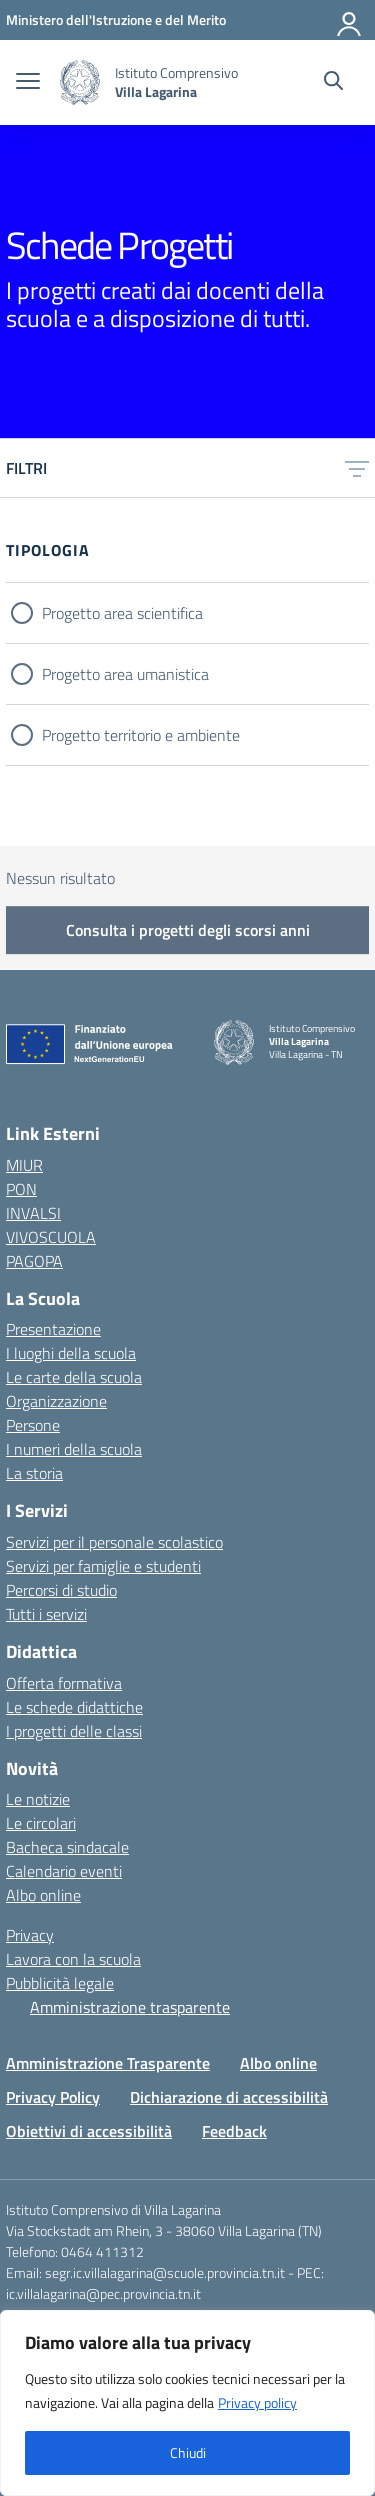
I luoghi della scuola (71, 1353)
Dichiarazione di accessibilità (229, 2097)
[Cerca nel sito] (333, 83)
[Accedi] (350, 20)
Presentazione (53, 1329)
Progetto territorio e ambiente (141, 735)
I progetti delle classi (74, 1731)
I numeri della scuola (74, 1449)
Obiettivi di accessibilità (89, 2131)
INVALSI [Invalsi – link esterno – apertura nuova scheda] (33, 1213)
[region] (187, 2403)
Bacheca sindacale (67, 1847)
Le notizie (38, 1799)
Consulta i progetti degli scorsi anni (188, 930)
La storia (34, 1473)
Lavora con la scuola (73, 1959)
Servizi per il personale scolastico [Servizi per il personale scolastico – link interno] (114, 1542)
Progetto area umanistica (125, 674)
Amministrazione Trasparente (108, 2063)
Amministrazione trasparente (130, 2007)
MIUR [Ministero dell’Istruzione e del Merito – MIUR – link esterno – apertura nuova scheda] (24, 1165)
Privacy (30, 1935)
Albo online (43, 1895)
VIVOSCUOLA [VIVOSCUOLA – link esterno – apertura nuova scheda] (51, 1237)
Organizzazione (56, 1401)
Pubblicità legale (60, 1983)
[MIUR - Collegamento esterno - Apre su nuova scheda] (116, 19)
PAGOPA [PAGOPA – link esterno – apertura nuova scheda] (34, 1261)
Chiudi (188, 2452)
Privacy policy (257, 2402)
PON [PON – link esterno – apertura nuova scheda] (21, 1189)
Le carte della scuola (74, 1377)
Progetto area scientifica (122, 613)
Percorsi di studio (61, 1590)
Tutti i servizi (46, 1614)
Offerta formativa (64, 1683)
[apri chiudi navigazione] (28, 83)
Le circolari (41, 1823)
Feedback (234, 2131)
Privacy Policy (53, 2097)
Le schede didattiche (74, 1707)
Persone (33, 1425)
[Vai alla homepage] (80, 82)
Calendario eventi (64, 1871)
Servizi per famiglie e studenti (103, 1566)
